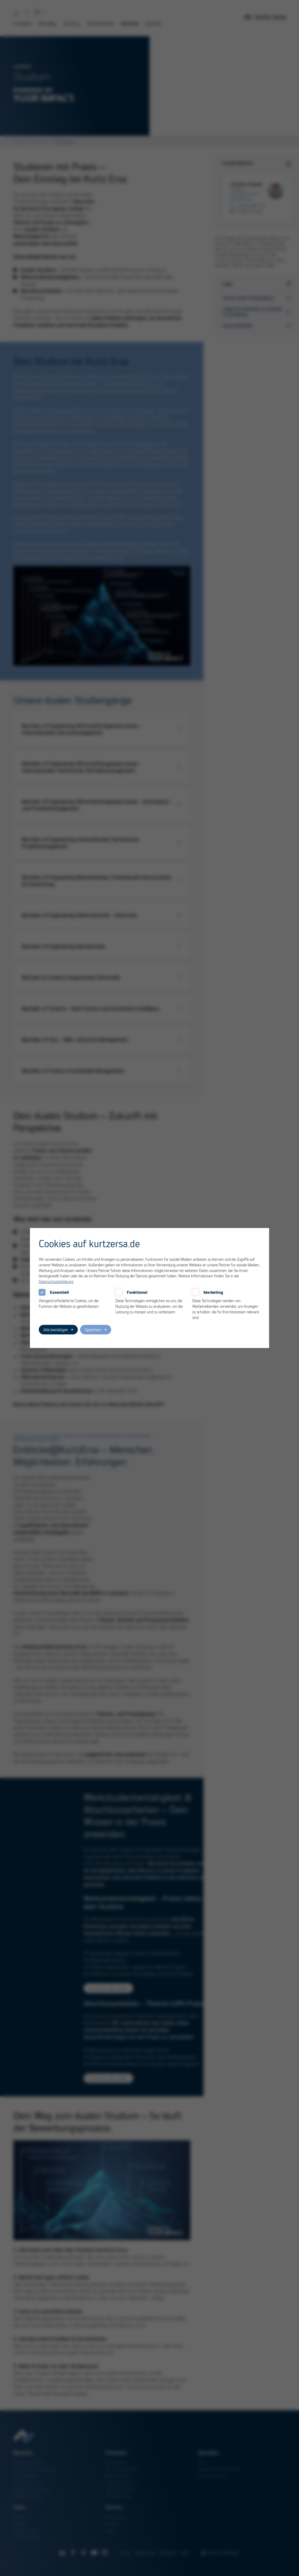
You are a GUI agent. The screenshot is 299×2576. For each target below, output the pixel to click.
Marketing (213, 1292)
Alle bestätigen (55, 1329)
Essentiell (59, 1292)
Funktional (137, 1292)
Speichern (93, 1329)
